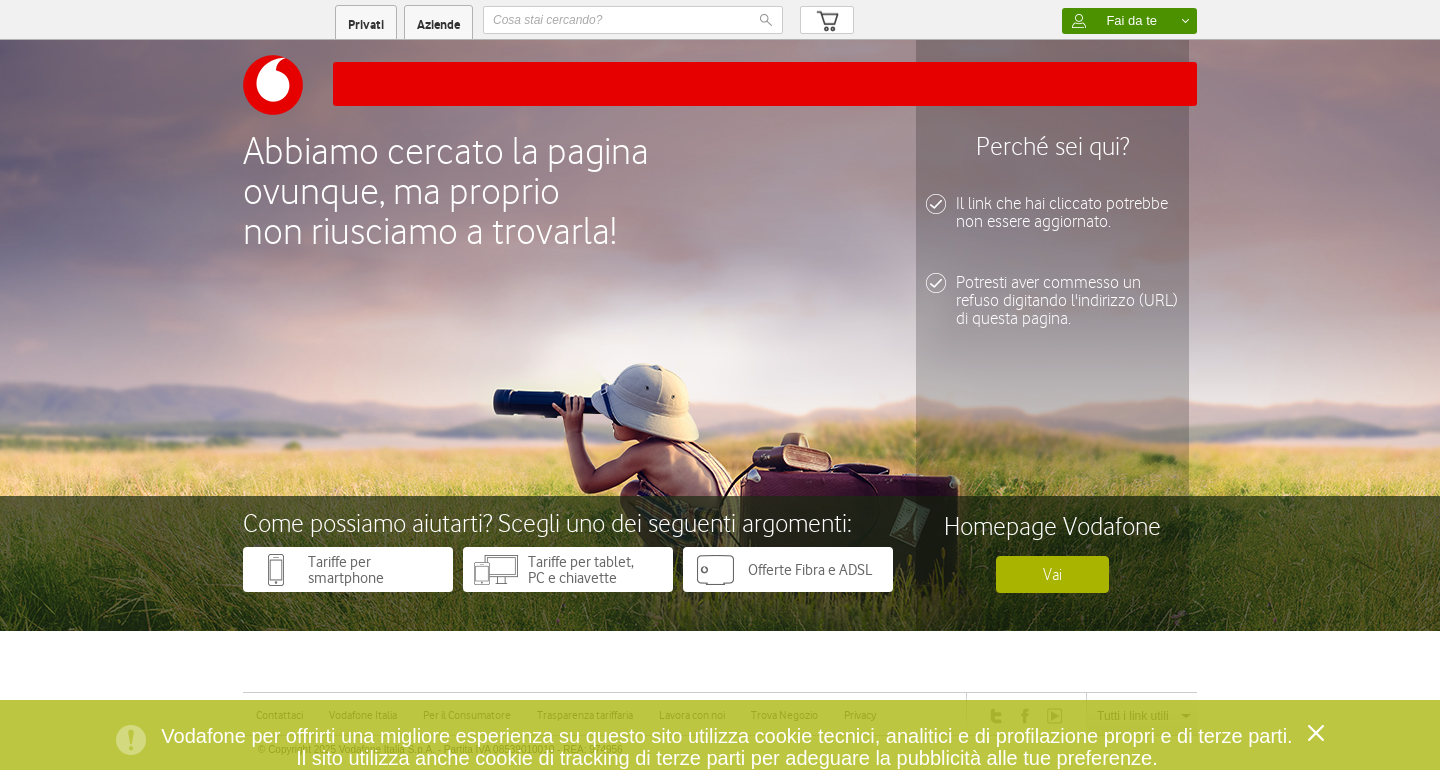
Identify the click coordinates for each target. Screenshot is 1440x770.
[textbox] (633, 20)
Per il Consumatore (467, 715)
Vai (1052, 574)
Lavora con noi (692, 715)
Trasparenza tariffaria (585, 715)
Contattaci (279, 715)
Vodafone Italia (363, 715)
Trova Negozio (784, 715)
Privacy (860, 715)
